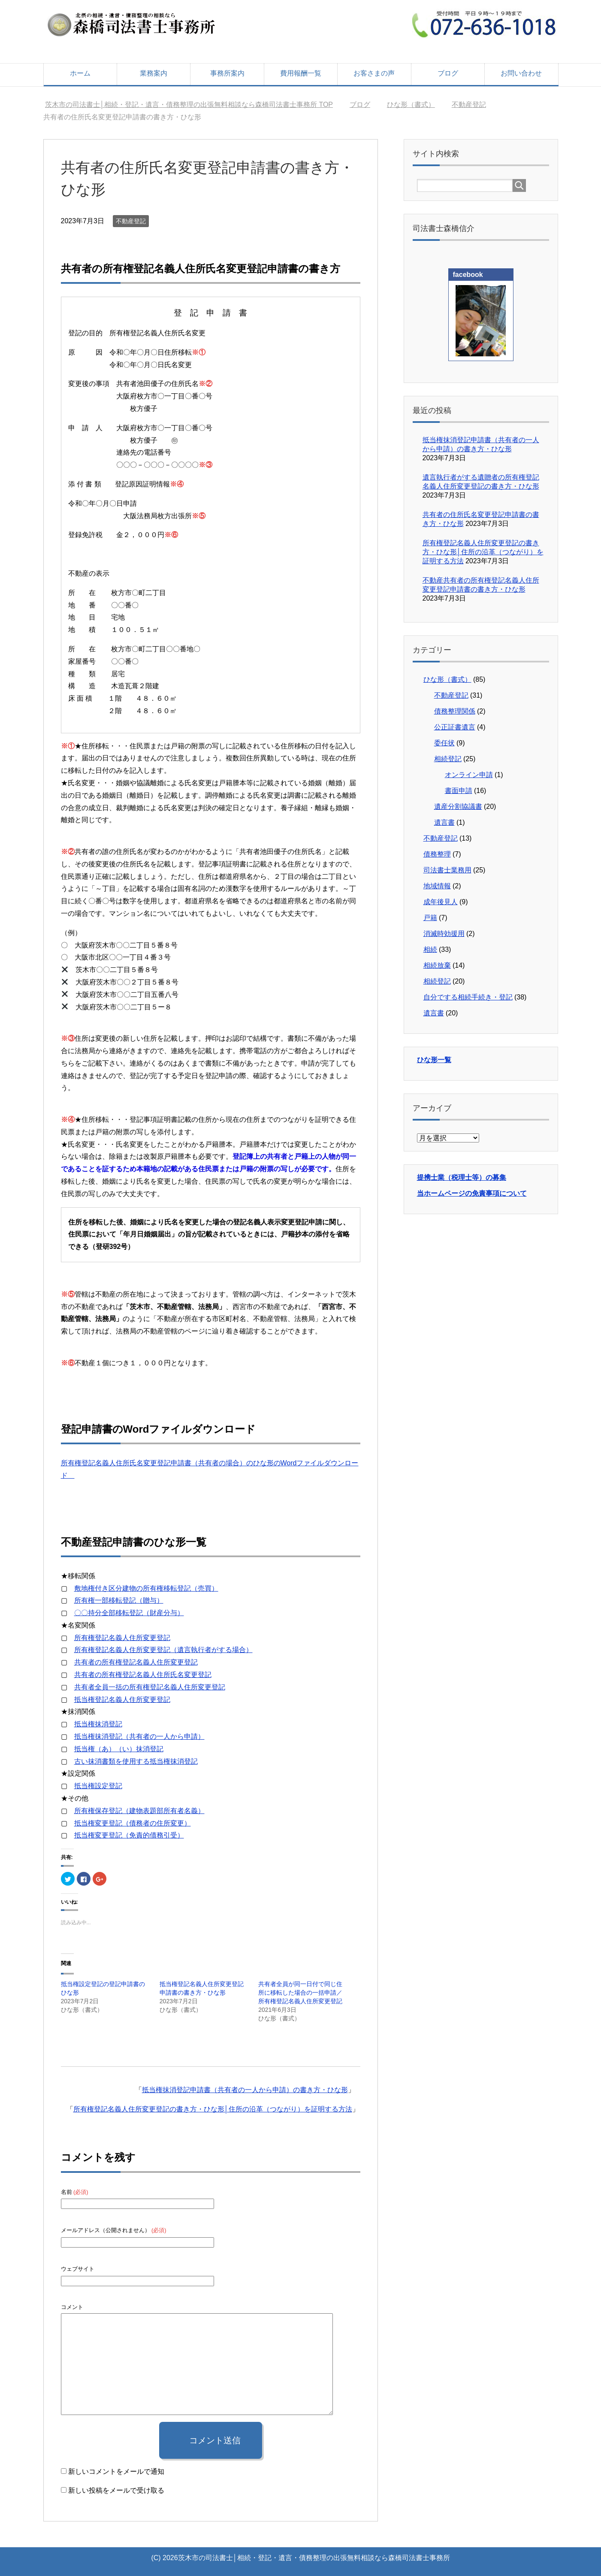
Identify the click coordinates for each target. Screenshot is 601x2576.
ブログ (448, 73)
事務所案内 (227, 73)
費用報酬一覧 (300, 73)
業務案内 (153, 73)
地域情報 (437, 886)
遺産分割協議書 (458, 806)
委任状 (444, 743)
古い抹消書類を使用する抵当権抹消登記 (136, 1761)
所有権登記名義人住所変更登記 (122, 1637)
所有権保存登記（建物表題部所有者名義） (139, 1810)
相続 (430, 949)
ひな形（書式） (447, 679)
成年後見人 (440, 901)
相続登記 (448, 758)
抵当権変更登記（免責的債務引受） (129, 1835)
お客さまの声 (374, 73)
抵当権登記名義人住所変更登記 (122, 1699)
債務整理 (437, 854)
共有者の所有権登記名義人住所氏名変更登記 (142, 1674)
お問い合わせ (521, 73)
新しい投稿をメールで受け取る (116, 2490)
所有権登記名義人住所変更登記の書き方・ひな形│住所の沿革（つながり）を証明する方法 (212, 2109)
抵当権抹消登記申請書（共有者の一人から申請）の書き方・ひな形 (245, 2089)
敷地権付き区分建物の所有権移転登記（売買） (146, 1588)
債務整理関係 (454, 711)
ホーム (80, 73)
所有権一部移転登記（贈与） (118, 1600)
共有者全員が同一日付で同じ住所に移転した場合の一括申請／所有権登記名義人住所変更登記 (300, 1993)
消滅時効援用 (444, 933)
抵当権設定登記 (98, 1785)
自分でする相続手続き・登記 (468, 997)
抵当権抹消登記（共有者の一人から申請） (139, 1736)
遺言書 (444, 822)
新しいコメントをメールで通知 (116, 2471)
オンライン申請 (469, 774)
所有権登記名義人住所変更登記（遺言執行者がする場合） (163, 1649)
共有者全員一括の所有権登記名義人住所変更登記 (149, 1687)
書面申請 (458, 790)
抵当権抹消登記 (98, 1724)
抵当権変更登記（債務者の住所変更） (132, 1823)
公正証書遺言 (454, 727)
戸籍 (430, 917)
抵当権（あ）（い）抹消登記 (118, 1749)
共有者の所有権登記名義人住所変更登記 (136, 1662)
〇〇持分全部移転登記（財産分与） (129, 1612)
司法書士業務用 (447, 870)
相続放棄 (437, 965)
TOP (189, 104)
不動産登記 (131, 221)
